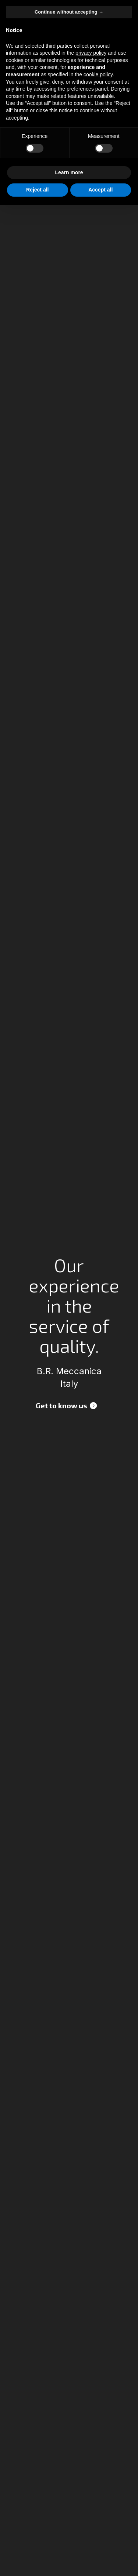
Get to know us (61, 1405)
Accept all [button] (100, 190)
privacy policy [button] (90, 53)
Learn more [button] (69, 172)
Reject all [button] (37, 190)
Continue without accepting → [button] (69, 12)
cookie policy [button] (98, 74)
